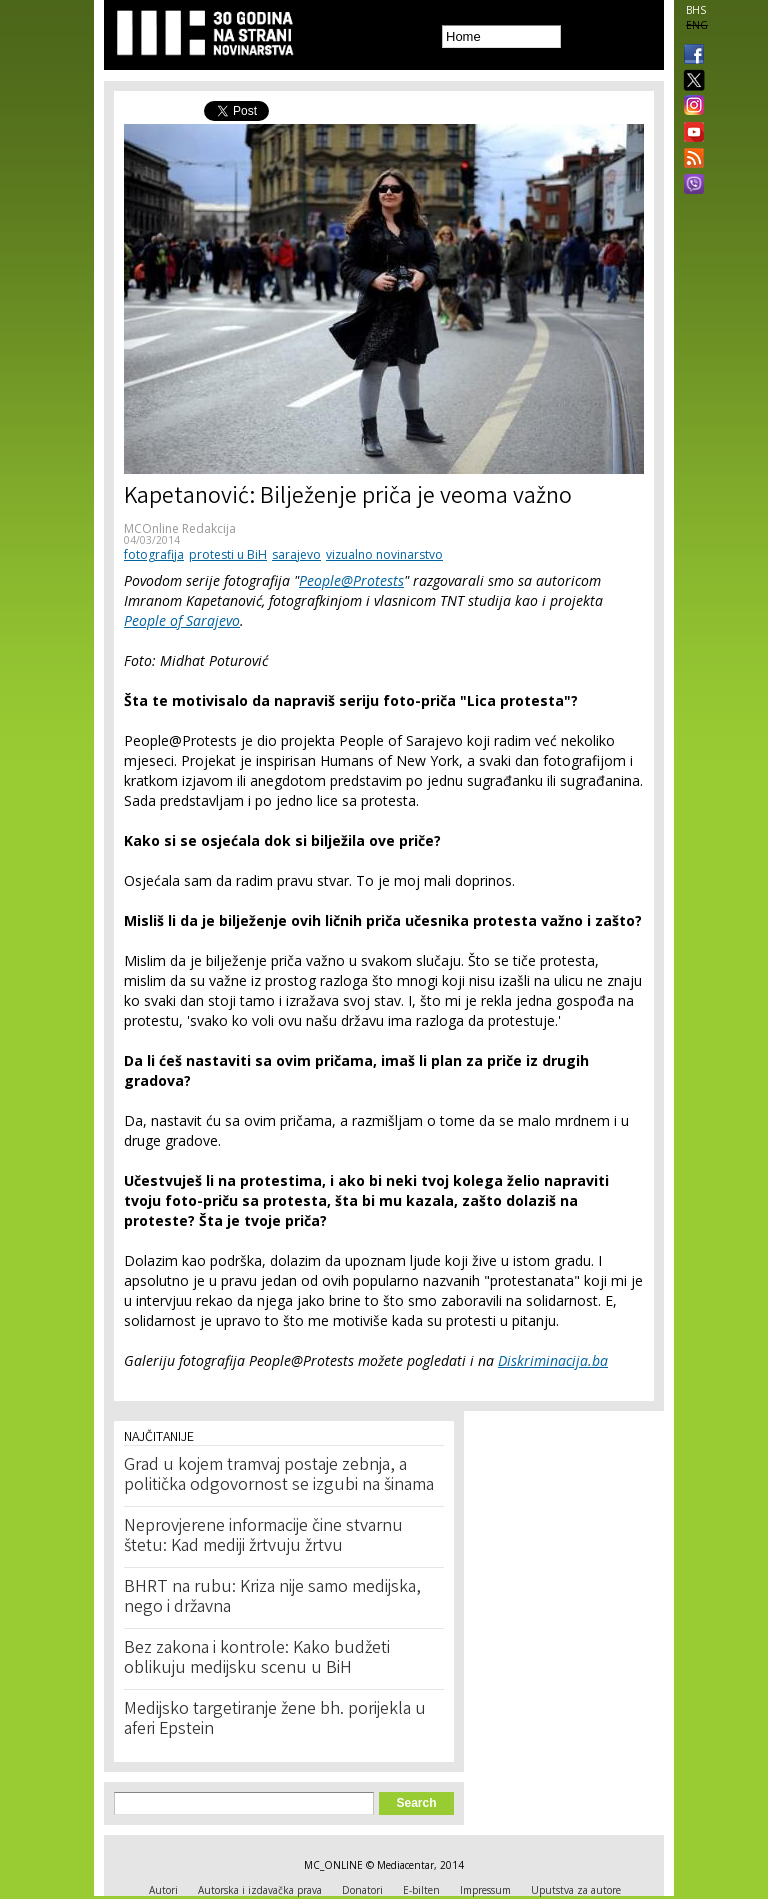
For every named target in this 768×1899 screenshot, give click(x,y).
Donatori (362, 1890)
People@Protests (351, 580)
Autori (163, 1890)
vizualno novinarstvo (384, 554)
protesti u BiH (228, 554)
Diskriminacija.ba (553, 1360)
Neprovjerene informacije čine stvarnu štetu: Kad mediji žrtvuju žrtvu (263, 1537)
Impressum (485, 1890)
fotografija (154, 554)
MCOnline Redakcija (180, 528)
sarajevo (296, 554)
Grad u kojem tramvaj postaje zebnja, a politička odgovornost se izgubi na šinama (279, 1476)
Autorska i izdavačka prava (260, 1890)
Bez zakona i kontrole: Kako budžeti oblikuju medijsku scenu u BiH (257, 1659)
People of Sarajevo (182, 620)
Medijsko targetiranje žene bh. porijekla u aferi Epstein (275, 1720)
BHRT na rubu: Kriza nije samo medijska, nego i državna (272, 1598)
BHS (696, 10)
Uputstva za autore (576, 1890)
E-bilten (421, 1890)
